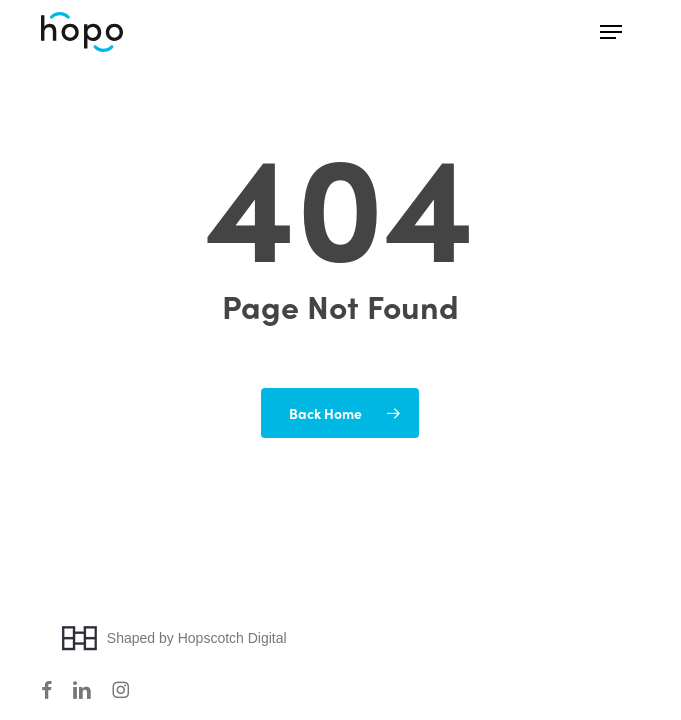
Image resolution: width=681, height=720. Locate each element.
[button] (611, 32)
